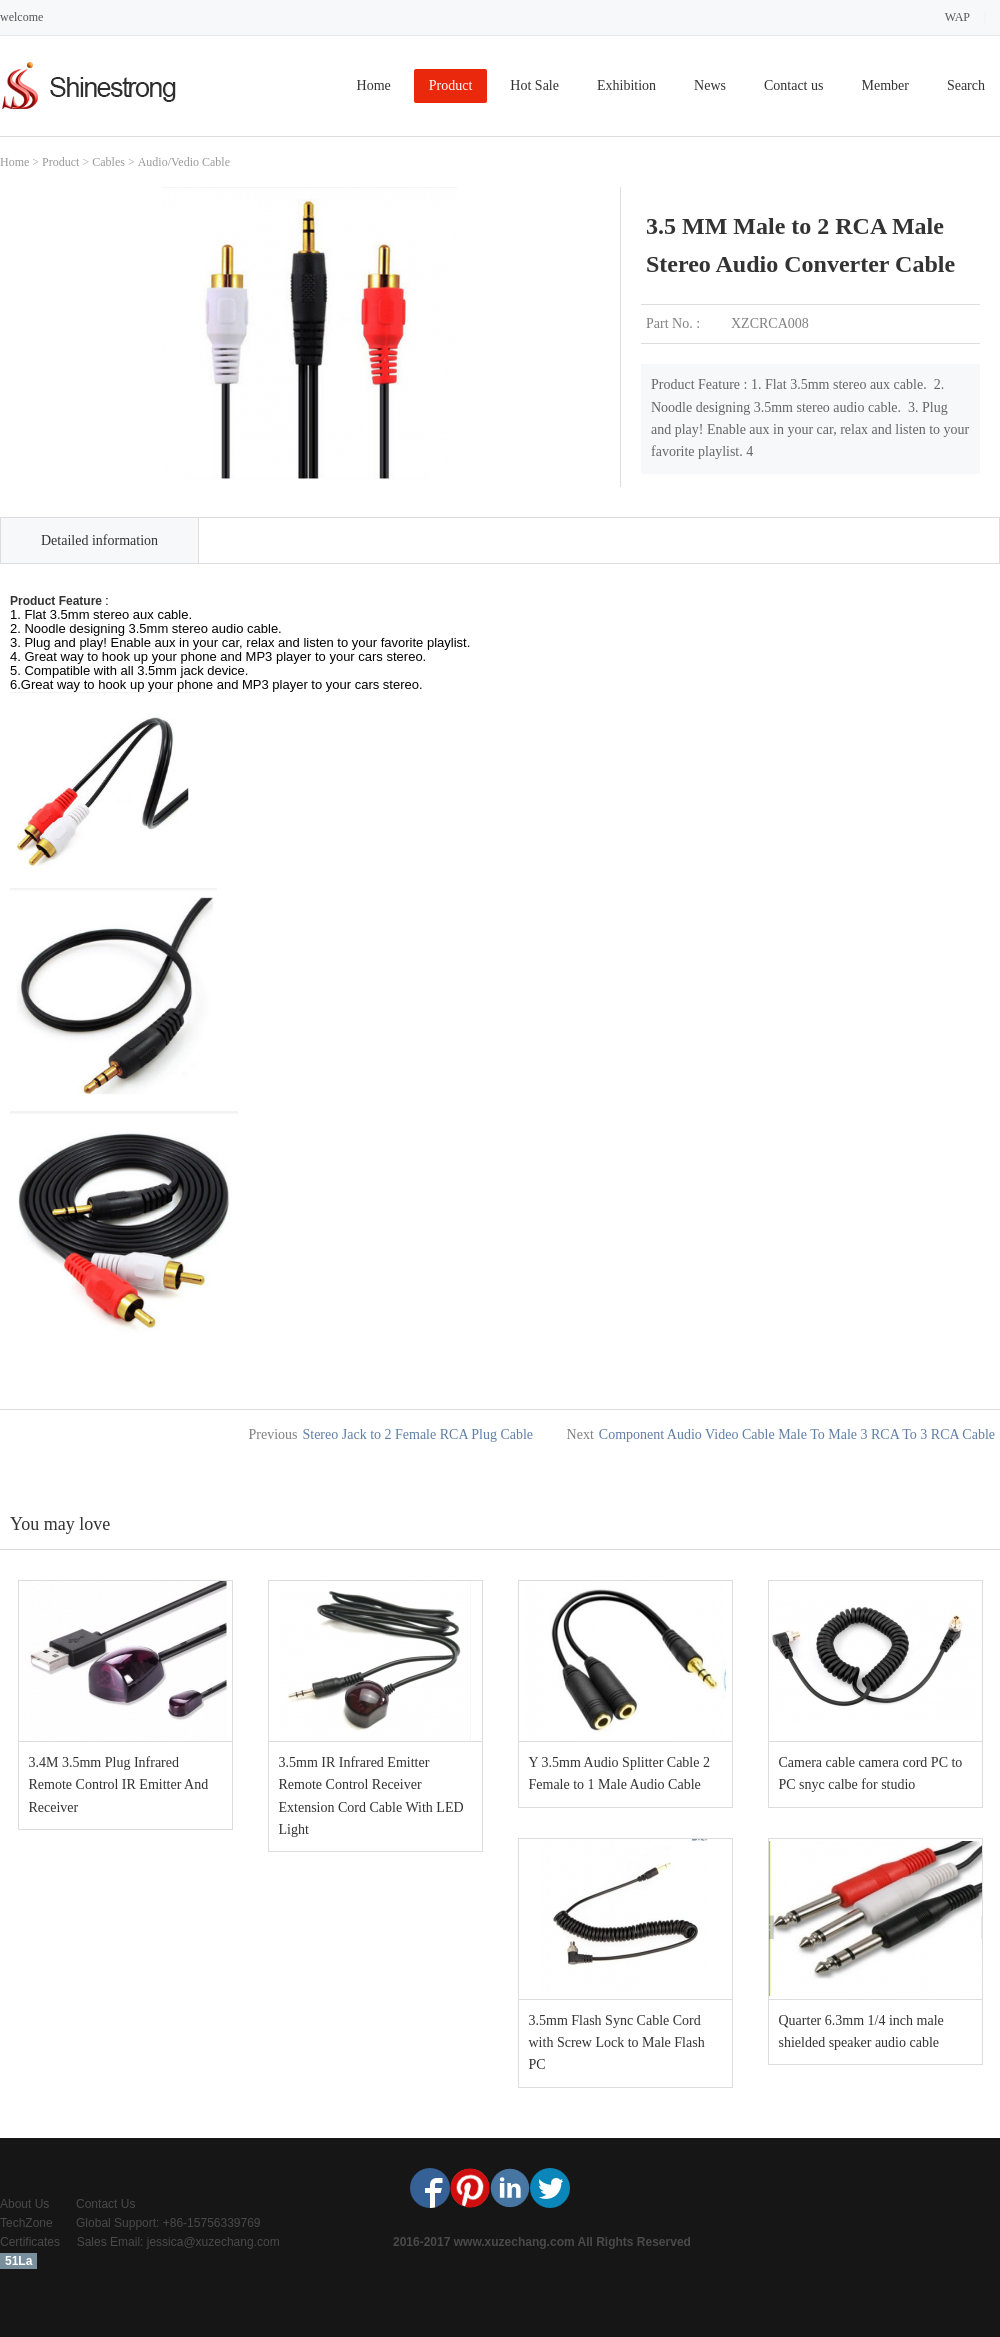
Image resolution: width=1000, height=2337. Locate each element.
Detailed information (99, 540)
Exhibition (626, 85)
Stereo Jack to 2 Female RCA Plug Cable (417, 1434)
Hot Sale (534, 85)
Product (451, 85)
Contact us (794, 85)
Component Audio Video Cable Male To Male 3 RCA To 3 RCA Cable (797, 1434)
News (710, 85)
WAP (957, 17)
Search (966, 85)
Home (374, 85)
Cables (108, 162)
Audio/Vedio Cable (184, 162)
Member (884, 85)
